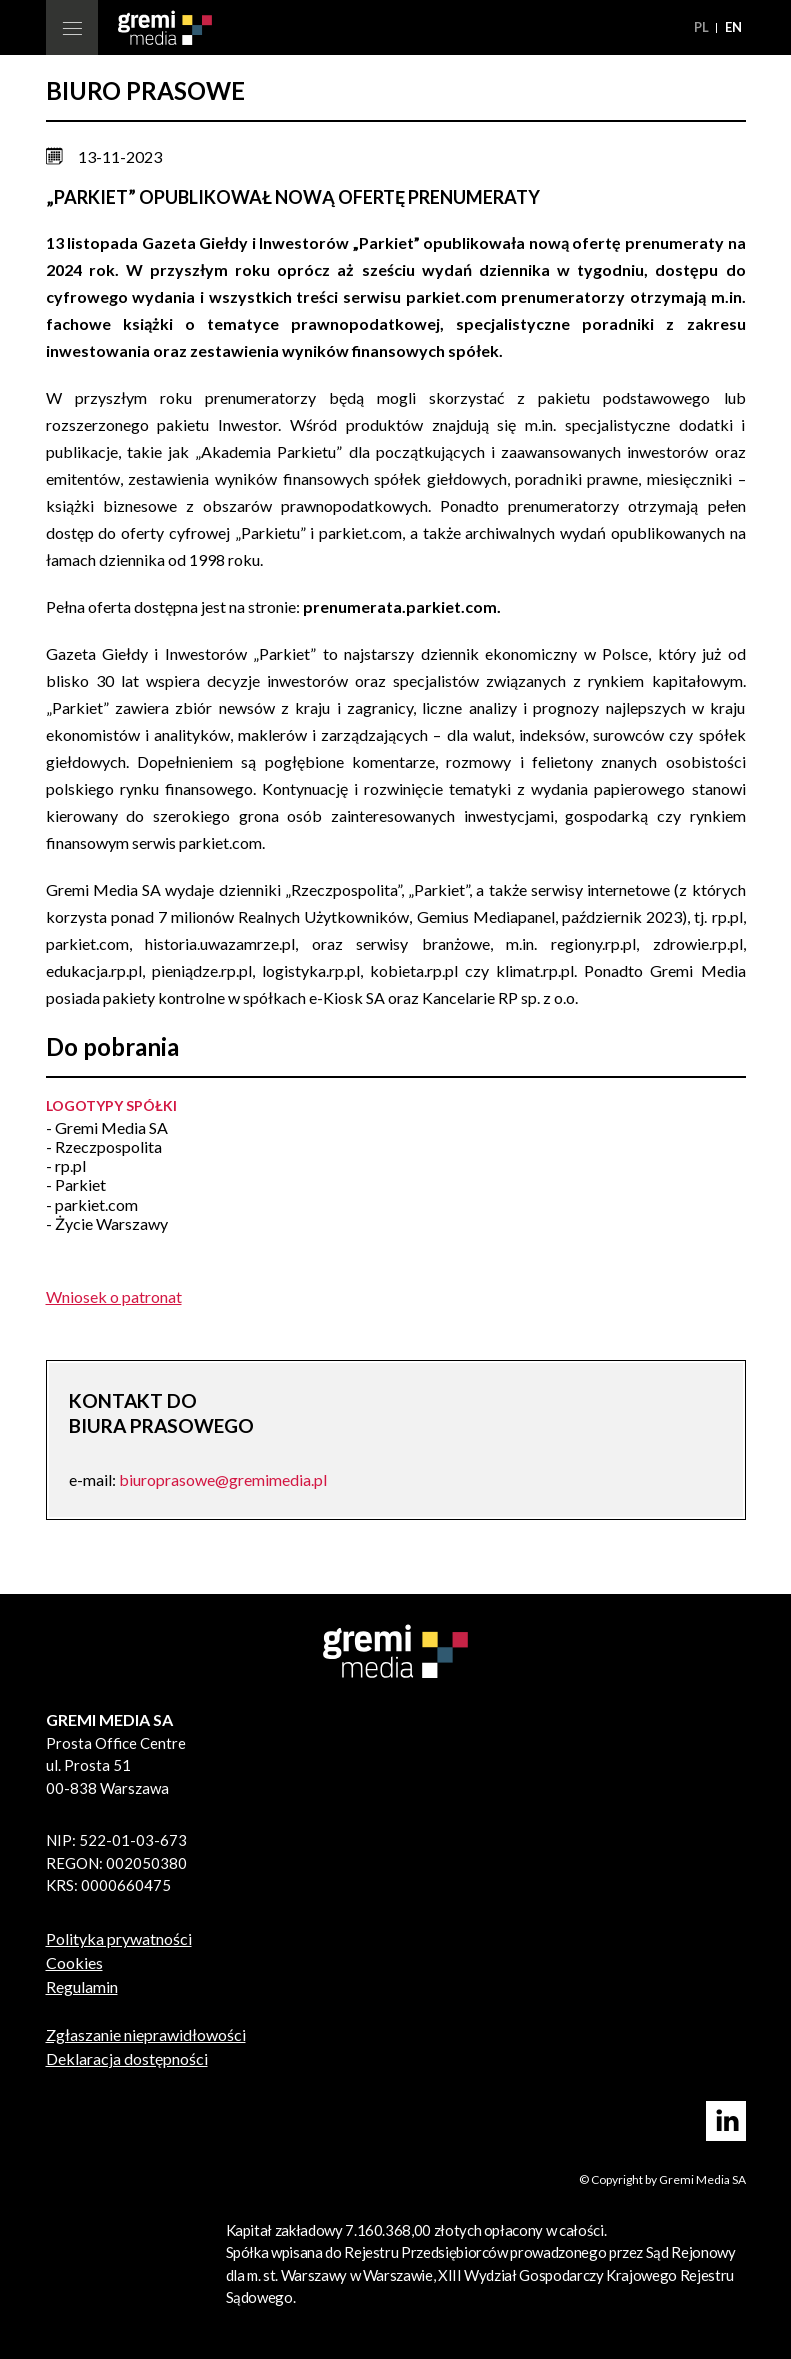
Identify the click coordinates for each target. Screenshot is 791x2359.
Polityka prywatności (119, 1938)
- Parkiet (76, 1184)
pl (703, 27)
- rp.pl (66, 1165)
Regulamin (82, 1986)
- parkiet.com (92, 1204)
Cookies (74, 1962)
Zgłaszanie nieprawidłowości (146, 2034)
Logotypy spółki (111, 1105)
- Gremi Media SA (107, 1127)
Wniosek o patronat (114, 1296)
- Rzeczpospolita (104, 1146)
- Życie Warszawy (107, 1223)
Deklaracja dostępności (127, 2058)
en (733, 27)
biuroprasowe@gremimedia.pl (223, 1479)
